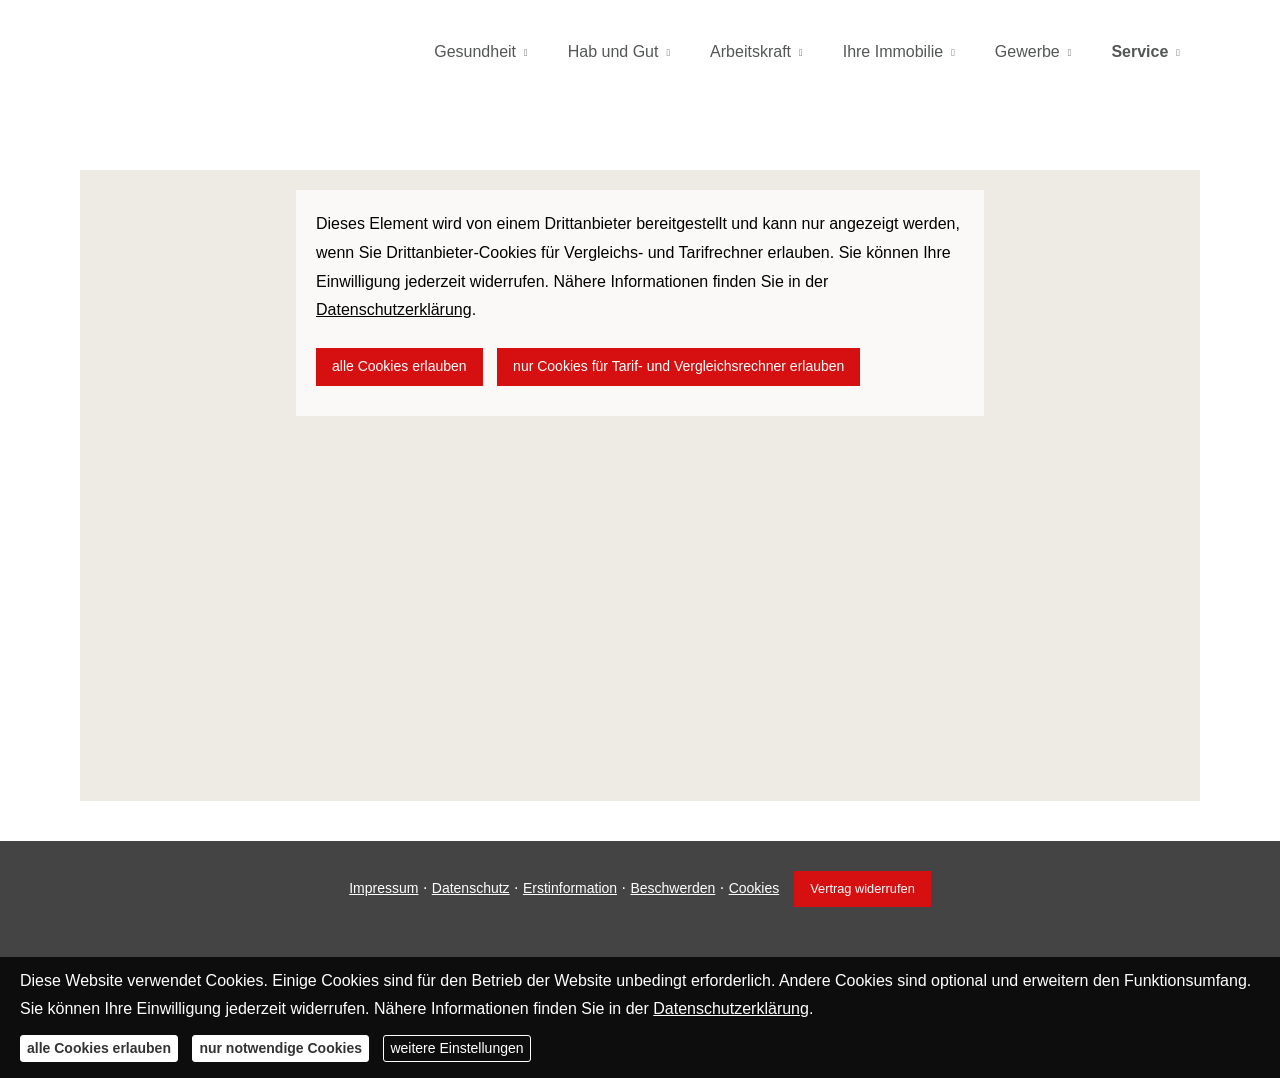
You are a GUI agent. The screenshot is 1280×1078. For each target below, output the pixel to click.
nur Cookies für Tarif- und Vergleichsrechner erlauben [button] (678, 366)
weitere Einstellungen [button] (456, 1048)
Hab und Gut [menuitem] (613, 51)
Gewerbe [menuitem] (1027, 51)
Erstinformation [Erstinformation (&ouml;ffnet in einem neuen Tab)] (570, 888)
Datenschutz (471, 888)
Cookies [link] (754, 888)
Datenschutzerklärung (731, 1008)
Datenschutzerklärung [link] (394, 309)
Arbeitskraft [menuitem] (750, 51)
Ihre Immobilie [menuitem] (893, 51)
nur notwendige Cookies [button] (280, 1048)
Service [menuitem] (1139, 51)
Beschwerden (672, 888)
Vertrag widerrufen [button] (862, 888)
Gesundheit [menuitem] (475, 51)
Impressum (383, 888)
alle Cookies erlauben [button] (399, 366)
